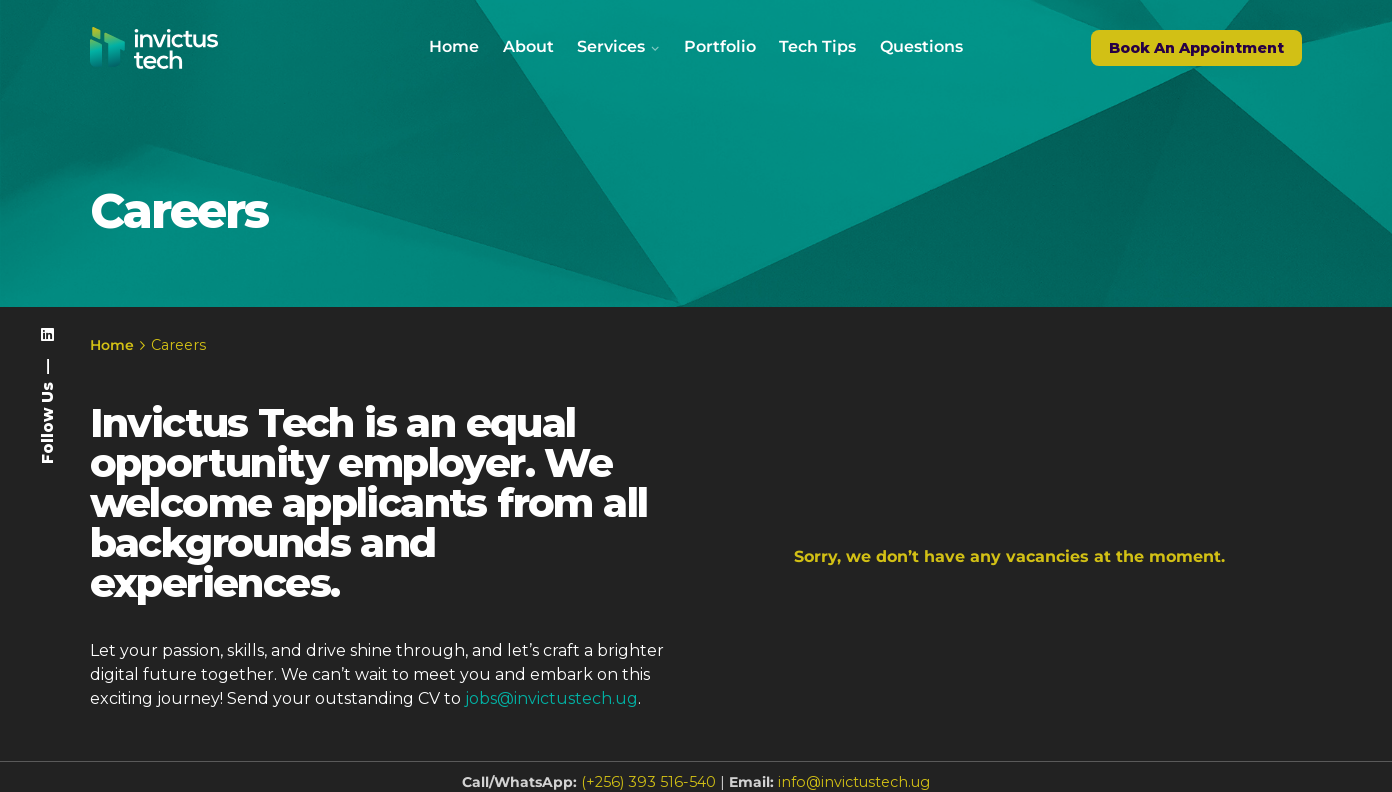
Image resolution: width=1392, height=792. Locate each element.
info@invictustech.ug (854, 782)
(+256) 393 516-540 (648, 782)
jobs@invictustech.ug (551, 698)
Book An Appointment (1196, 48)
